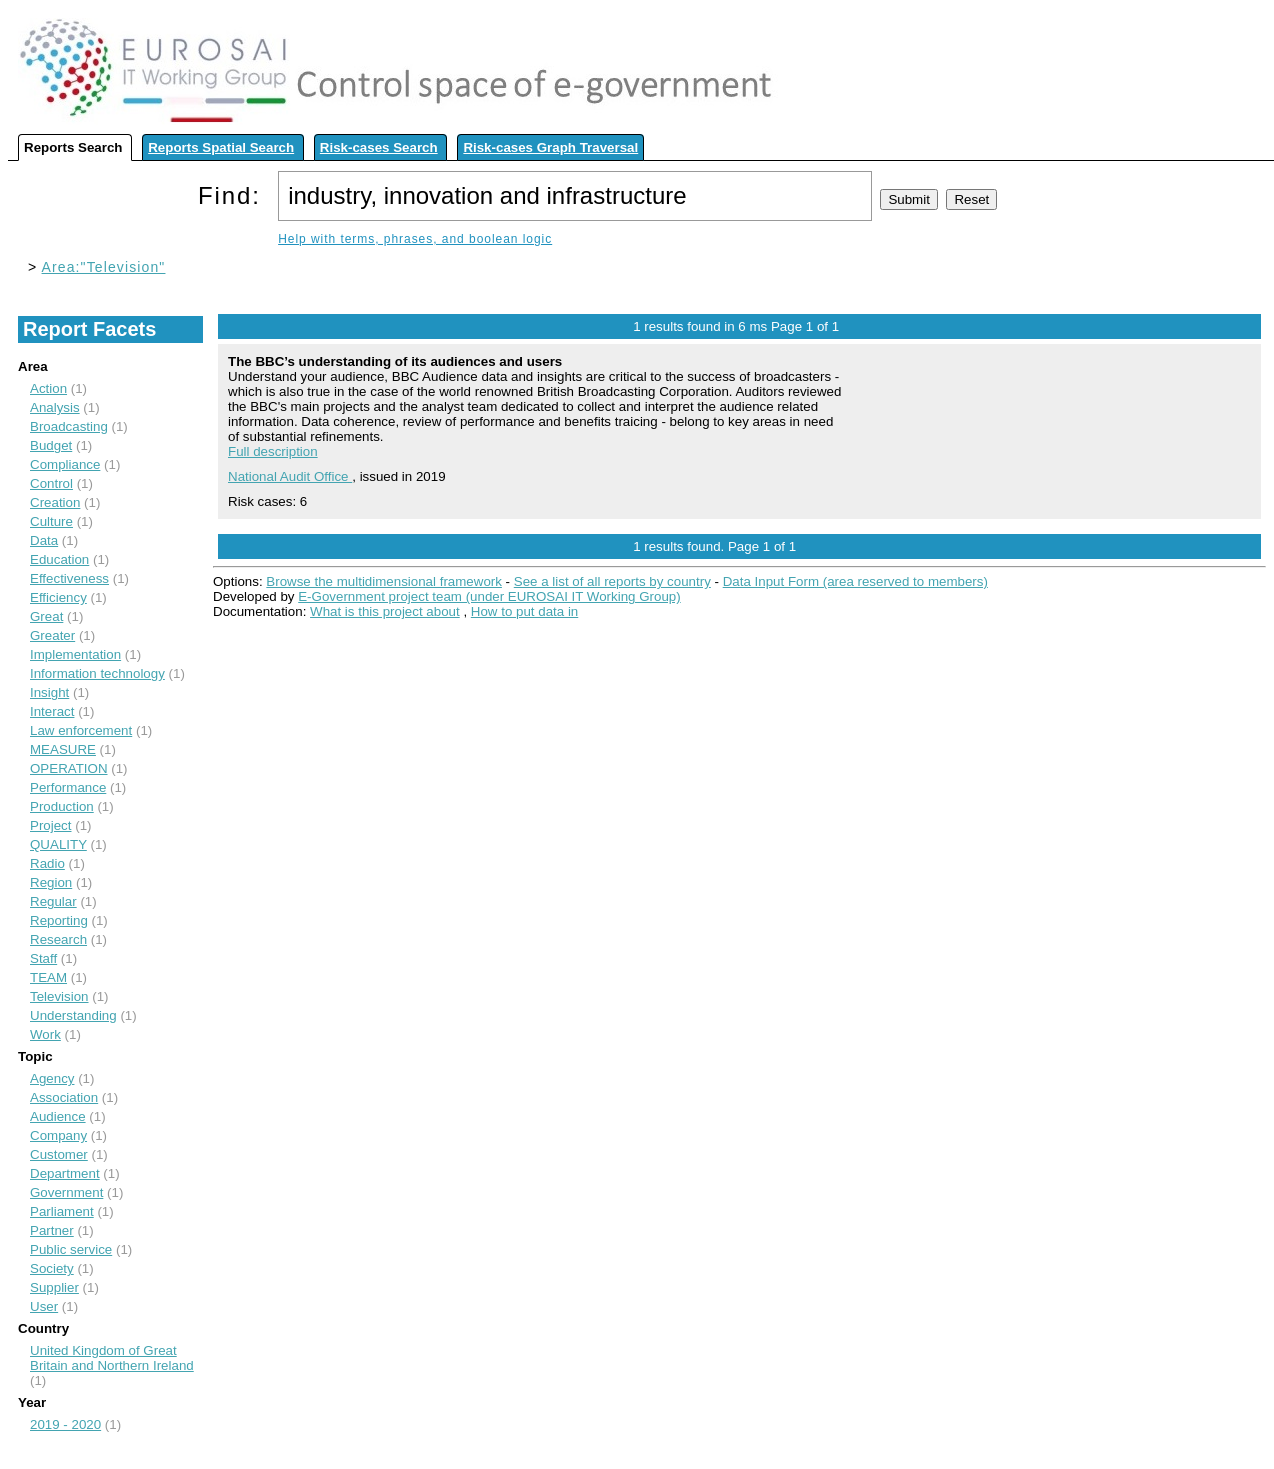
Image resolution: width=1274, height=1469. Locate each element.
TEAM (48, 977)
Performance (68, 787)
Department (65, 1173)
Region (51, 882)
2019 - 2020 (65, 1424)
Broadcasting (69, 426)
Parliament (62, 1211)
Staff (43, 958)
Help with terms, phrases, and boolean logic (415, 239)
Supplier (54, 1287)
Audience (58, 1116)
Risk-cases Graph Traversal (550, 147)
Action (48, 388)
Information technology (97, 673)
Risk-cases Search (379, 147)
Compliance (65, 464)
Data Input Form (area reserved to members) (855, 581)
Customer (59, 1154)
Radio (47, 863)
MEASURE (63, 749)
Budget (51, 445)
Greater (52, 635)
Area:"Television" (104, 267)
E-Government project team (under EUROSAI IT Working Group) (489, 596)
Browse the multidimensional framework (384, 581)
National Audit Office (290, 476)
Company (58, 1135)
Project (50, 825)
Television (59, 996)
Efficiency (58, 597)
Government (66, 1192)
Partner (52, 1230)
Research (58, 939)
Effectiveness (69, 578)
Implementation (75, 654)
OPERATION (69, 768)
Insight (49, 692)
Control (51, 483)
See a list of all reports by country (612, 581)
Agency (52, 1078)
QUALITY (58, 844)
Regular (53, 901)
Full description (273, 451)
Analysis (55, 407)
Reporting (59, 920)
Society (52, 1268)
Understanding (73, 1015)
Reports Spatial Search (221, 147)
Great (46, 616)
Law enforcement (81, 730)
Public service (71, 1249)
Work (45, 1034)
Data (44, 540)
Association (64, 1097)
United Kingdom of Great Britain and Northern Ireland (112, 1358)
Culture (51, 521)
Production (62, 806)
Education (59, 559)
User (44, 1306)
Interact (52, 711)
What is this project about (385, 611)
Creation (55, 502)
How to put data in (524, 611)
